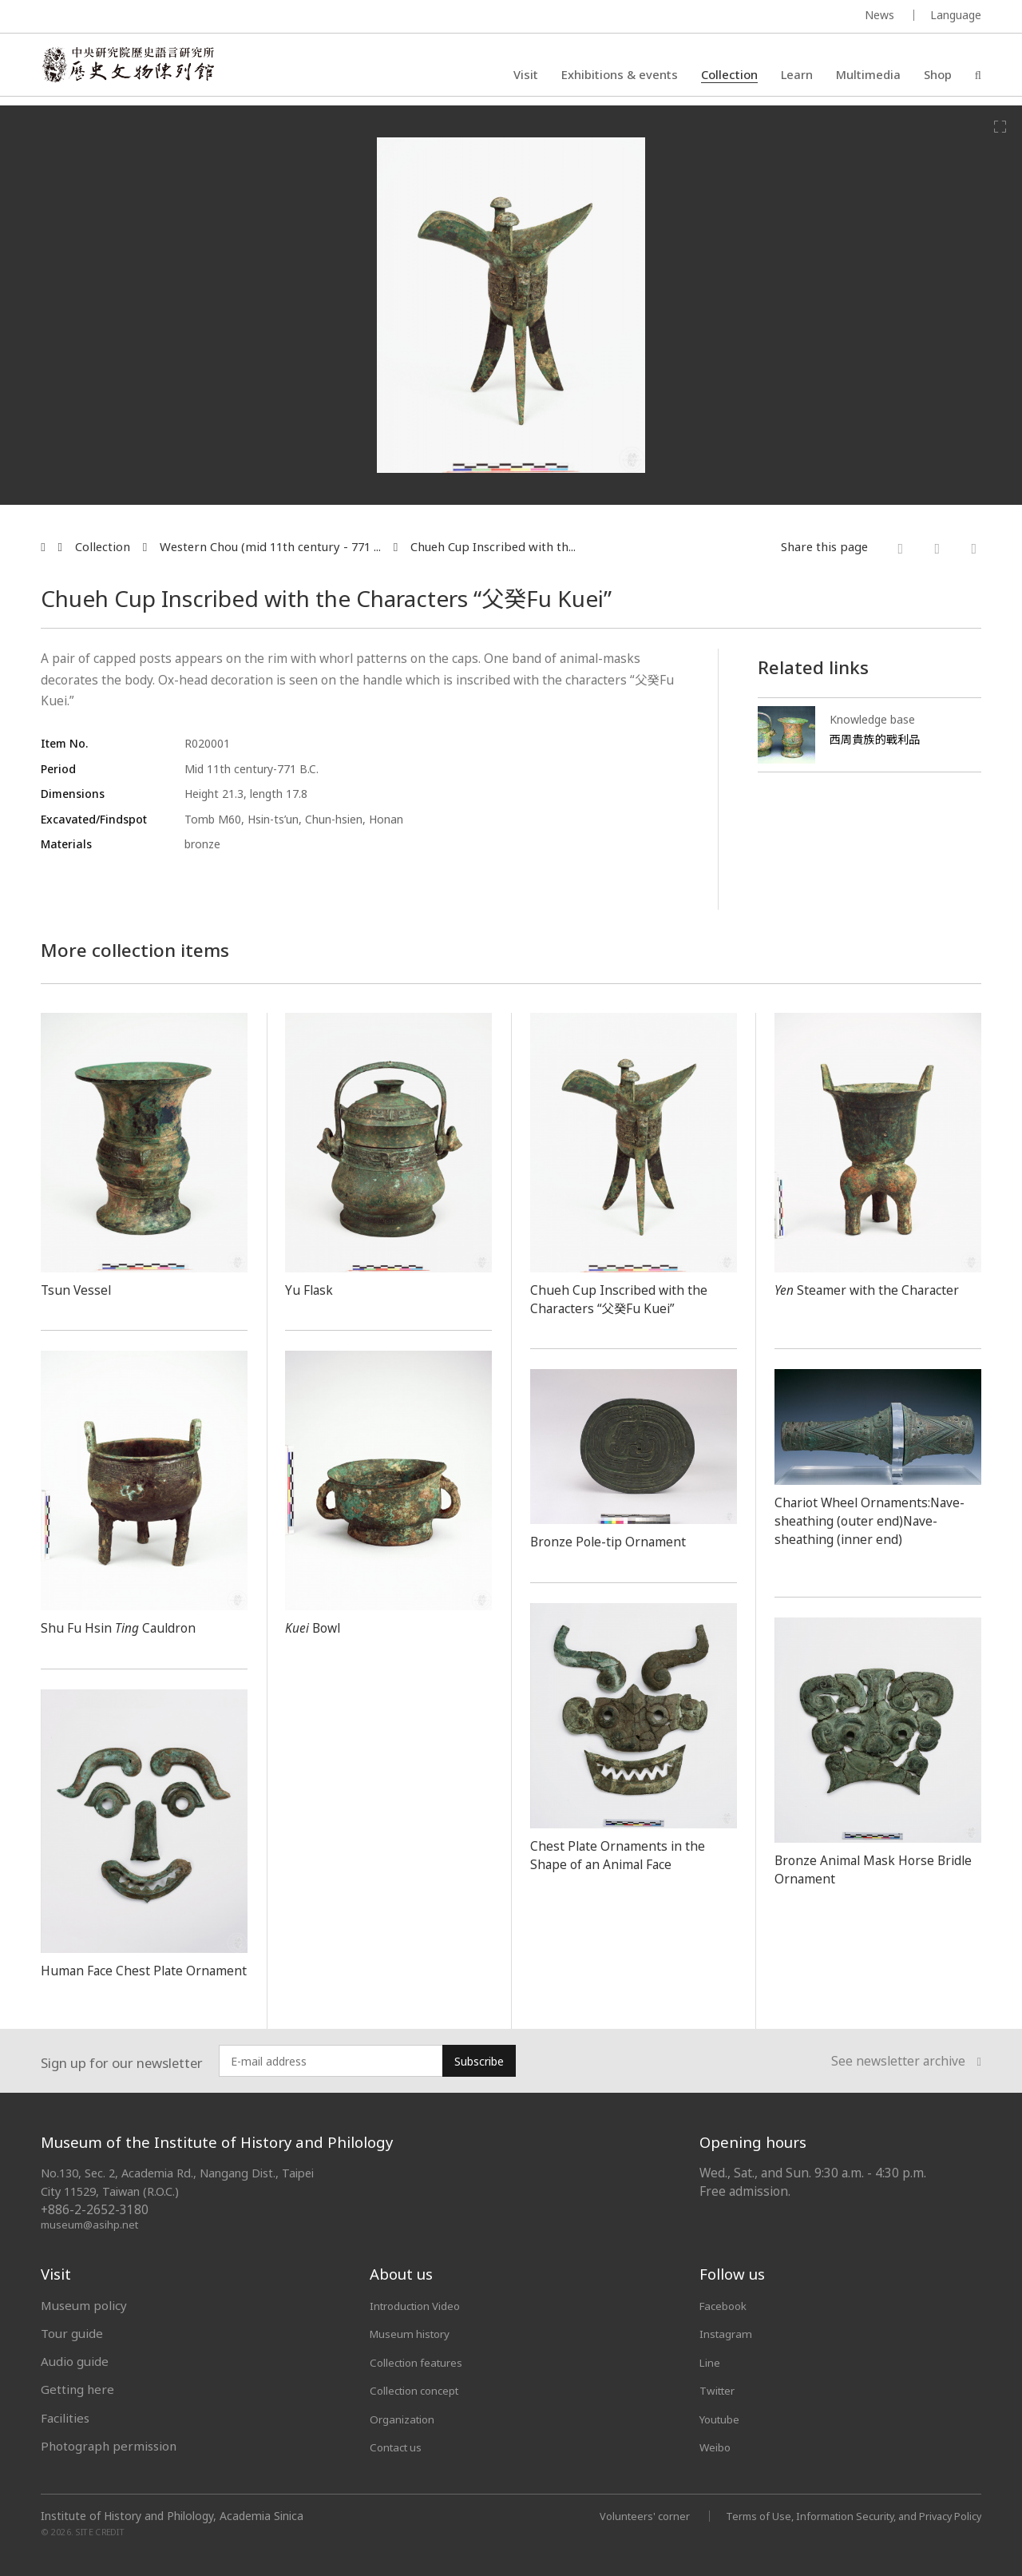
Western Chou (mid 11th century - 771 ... (270, 547)
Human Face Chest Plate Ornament (121, 1979)
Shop (938, 76)
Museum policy (84, 2304)
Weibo (717, 2446)
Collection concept (422, 2389)
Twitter (721, 2389)
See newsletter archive (906, 2062)
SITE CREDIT (100, 2530)
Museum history (416, 2333)
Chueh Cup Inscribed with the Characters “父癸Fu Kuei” (625, 1298)
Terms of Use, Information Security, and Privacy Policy (840, 2514)
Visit (525, 76)
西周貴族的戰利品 (878, 739)
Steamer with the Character (845, 1298)
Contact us (399, 2446)
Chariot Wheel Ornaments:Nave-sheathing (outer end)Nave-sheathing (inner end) (865, 1529)
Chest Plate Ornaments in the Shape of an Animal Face (628, 1854)
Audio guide (75, 2361)
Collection (729, 76)
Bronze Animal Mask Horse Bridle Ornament (862, 1868)
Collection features (423, 2361)
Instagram (728, 2333)
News (879, 14)
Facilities (65, 2417)
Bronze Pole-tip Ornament (616, 1540)
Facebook (727, 2304)
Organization (407, 2417)
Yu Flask (310, 1289)
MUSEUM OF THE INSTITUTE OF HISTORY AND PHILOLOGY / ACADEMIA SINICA (199, 17)
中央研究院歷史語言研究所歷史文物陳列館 (137, 68)
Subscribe (479, 2061)
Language (955, 14)
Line (711, 2361)
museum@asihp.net (92, 2224)
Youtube (723, 2417)
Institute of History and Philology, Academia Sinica (172, 2514)
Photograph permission (108, 2446)
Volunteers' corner (616, 2514)
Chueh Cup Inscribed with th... (493, 547)
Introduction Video (423, 2304)
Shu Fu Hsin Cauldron (124, 1627)
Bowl (316, 1627)
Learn (797, 76)
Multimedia (868, 76)
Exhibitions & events (619, 76)
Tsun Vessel (78, 1289)
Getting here (77, 2389)
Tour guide (72, 2333)
